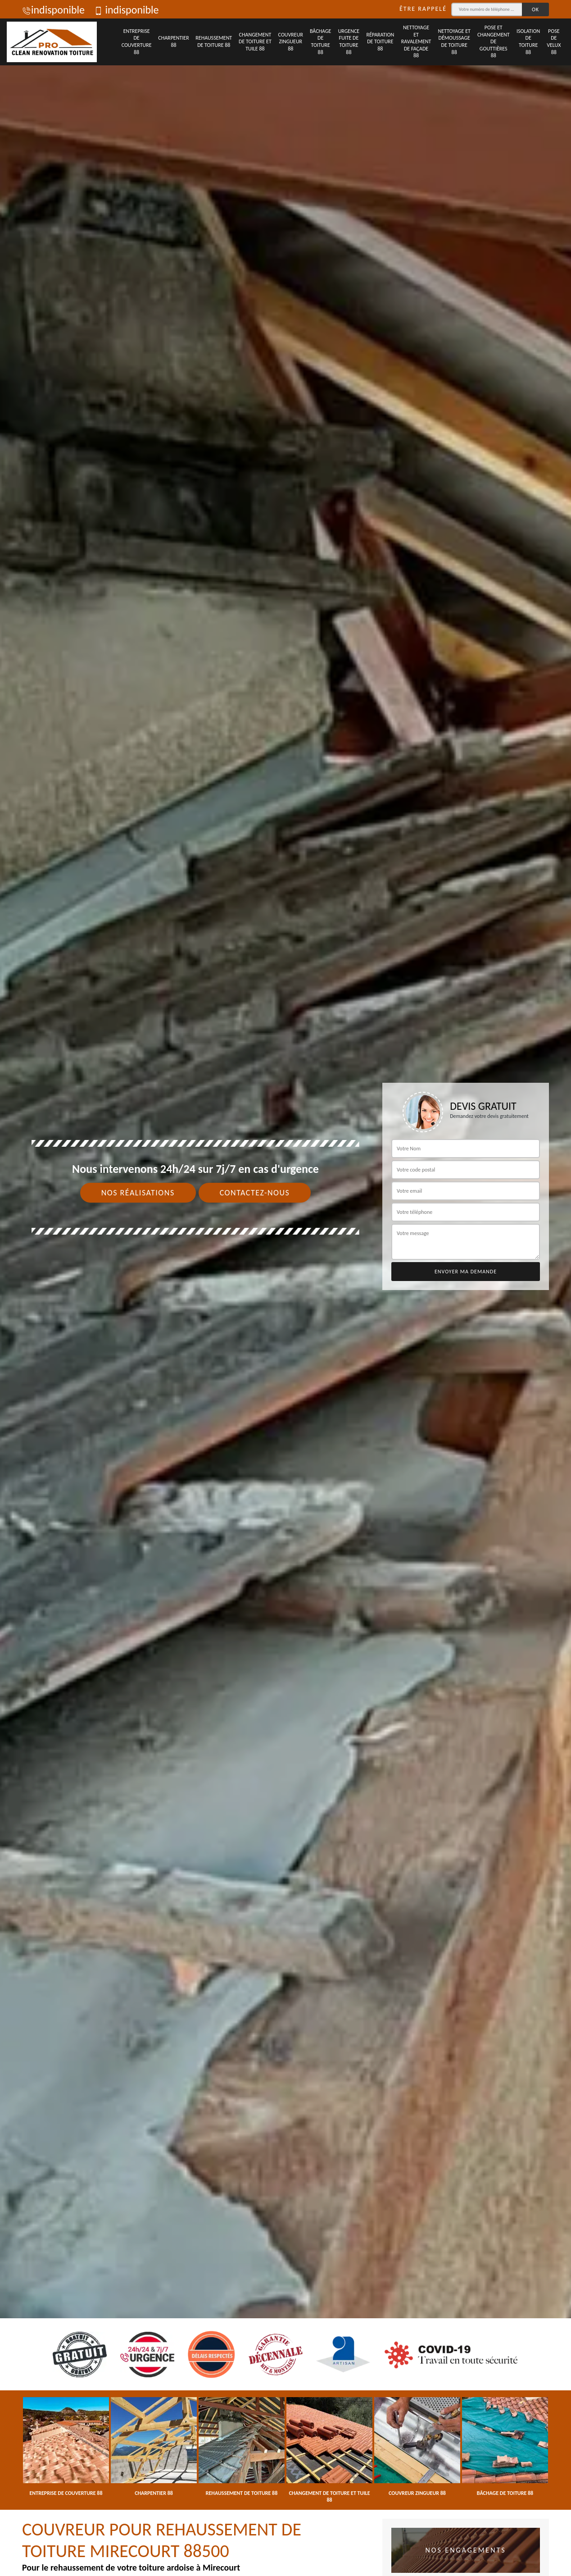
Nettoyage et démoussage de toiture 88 (454, 41)
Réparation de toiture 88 (380, 42)
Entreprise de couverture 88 (137, 41)
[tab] (285, 1288)
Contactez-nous (255, 1193)
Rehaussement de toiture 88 (213, 41)
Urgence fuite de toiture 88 (349, 41)
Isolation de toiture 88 (528, 41)
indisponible (53, 9)
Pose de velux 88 (554, 41)
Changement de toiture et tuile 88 (255, 42)
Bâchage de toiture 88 (320, 41)
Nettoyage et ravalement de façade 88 (416, 41)
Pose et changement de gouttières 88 (493, 41)
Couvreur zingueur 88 (290, 42)
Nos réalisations (138, 1193)
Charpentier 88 (173, 41)
